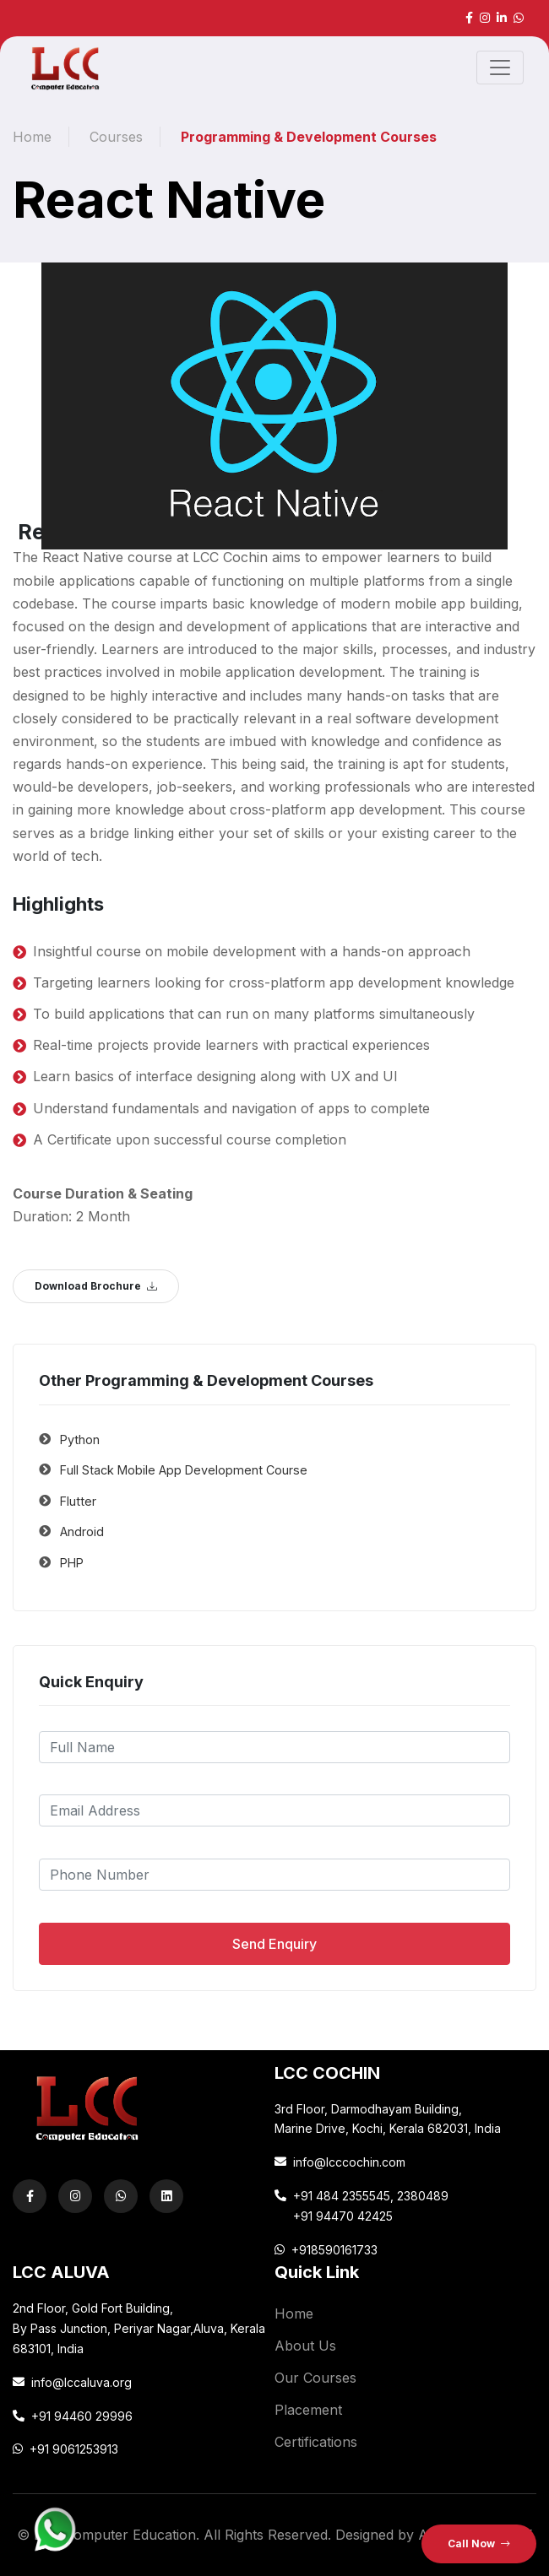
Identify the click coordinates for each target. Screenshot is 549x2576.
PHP (72, 1563)
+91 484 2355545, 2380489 (370, 2196)
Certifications (315, 2441)
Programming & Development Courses (309, 136)
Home (32, 136)
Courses (116, 136)
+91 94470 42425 (343, 2216)
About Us (305, 2345)
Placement (308, 2409)
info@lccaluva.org (81, 2382)
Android (82, 1531)
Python (80, 1439)
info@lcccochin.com (349, 2162)
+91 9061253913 (74, 2449)
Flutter (78, 1501)
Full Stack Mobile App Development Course (183, 1470)
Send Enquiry (274, 1943)
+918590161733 (334, 2250)
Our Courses (315, 2377)
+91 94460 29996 (82, 2416)
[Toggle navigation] (500, 67)
